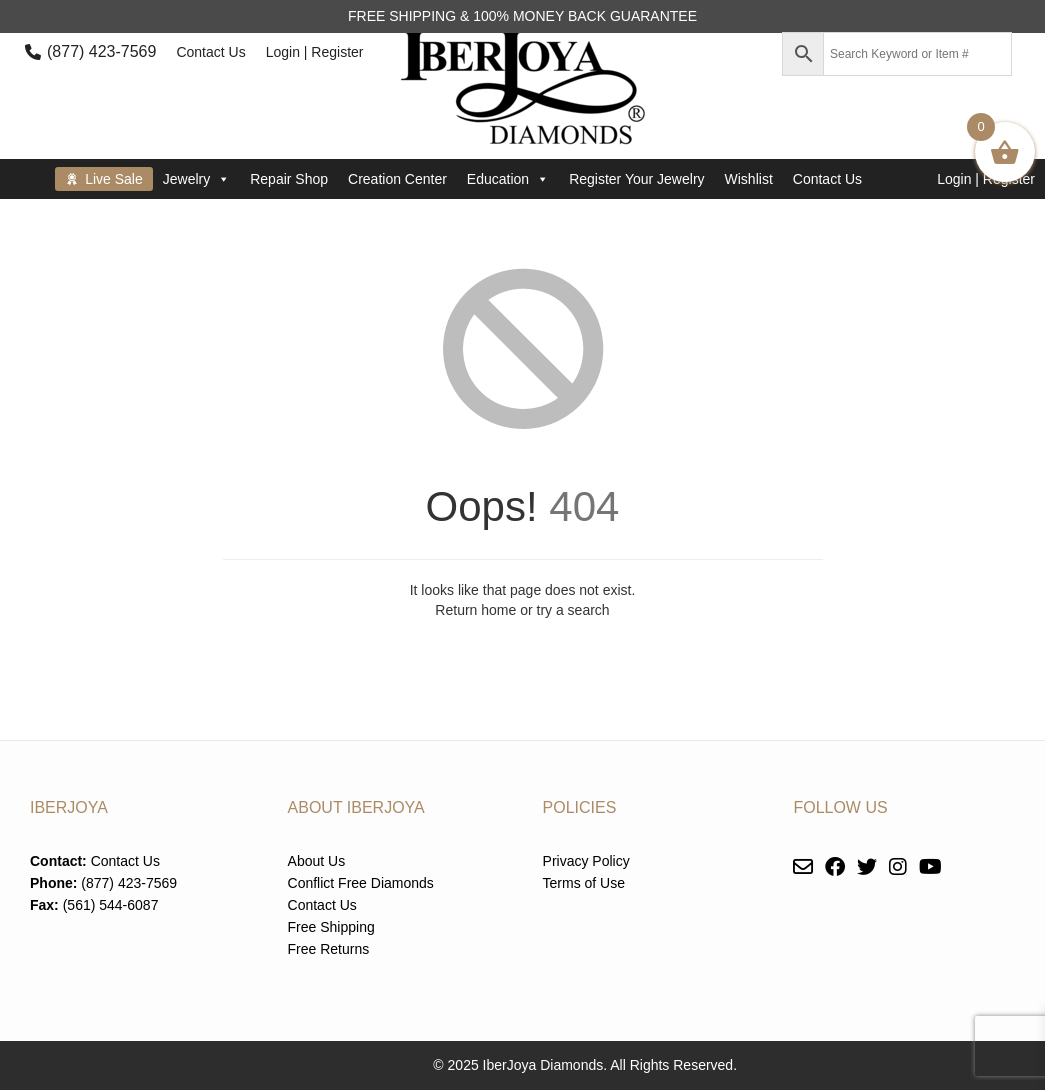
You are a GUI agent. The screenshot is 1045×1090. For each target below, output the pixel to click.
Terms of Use (584, 883)
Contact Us (210, 52)
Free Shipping (331, 927)
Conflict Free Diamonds (361, 883)
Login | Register (315, 52)
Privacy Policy (586, 861)
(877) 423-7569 (101, 51)
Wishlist (749, 179)
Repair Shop (289, 179)
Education (508, 179)
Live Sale (114, 179)
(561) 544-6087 (111, 905)
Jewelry (196, 179)
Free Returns (329, 949)
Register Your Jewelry (636, 179)
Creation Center (397, 179)
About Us (317, 861)
